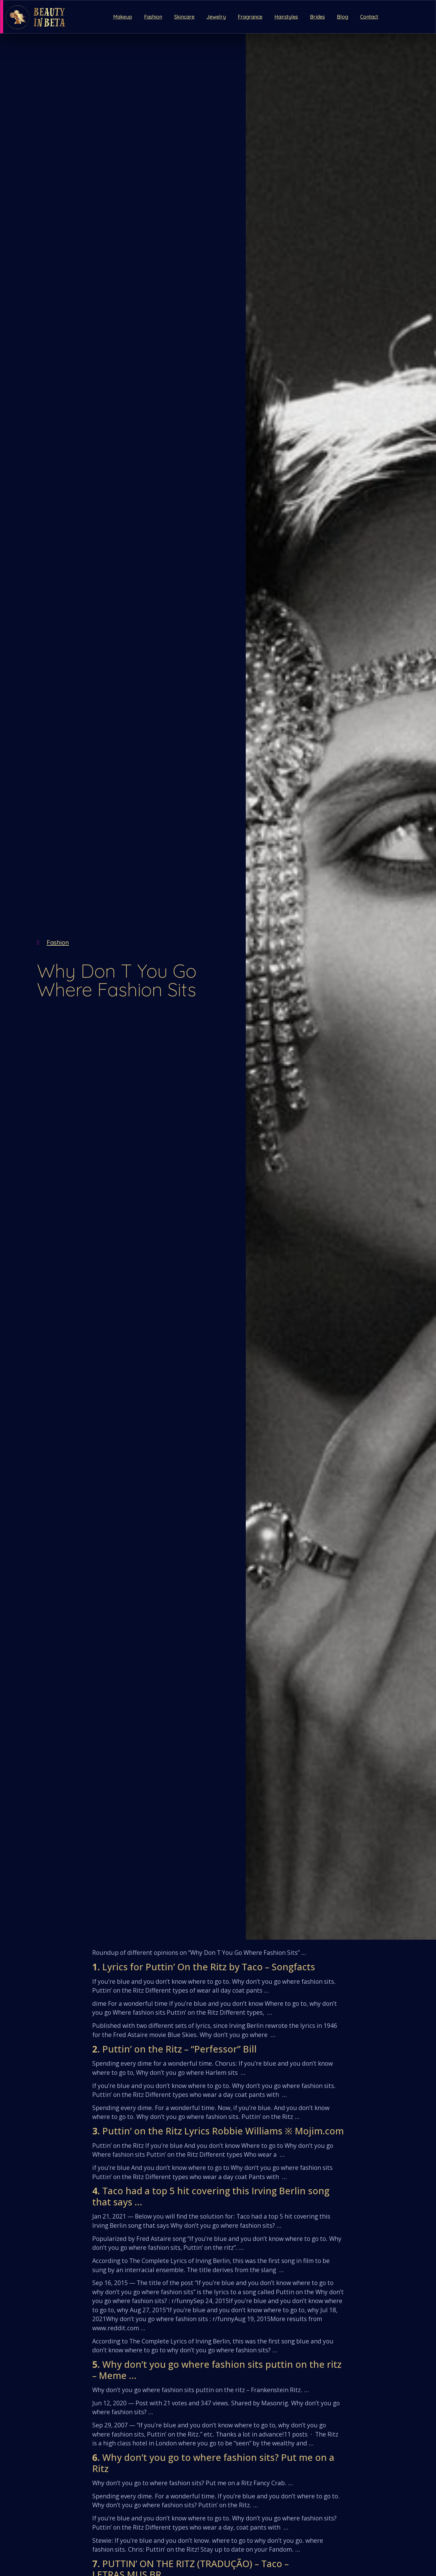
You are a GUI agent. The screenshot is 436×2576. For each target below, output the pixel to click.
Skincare (184, 16)
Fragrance (250, 16)
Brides (317, 16)
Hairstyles (286, 16)
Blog (342, 16)
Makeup (122, 16)
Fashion (153, 16)
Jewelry (216, 16)
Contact (369, 16)
